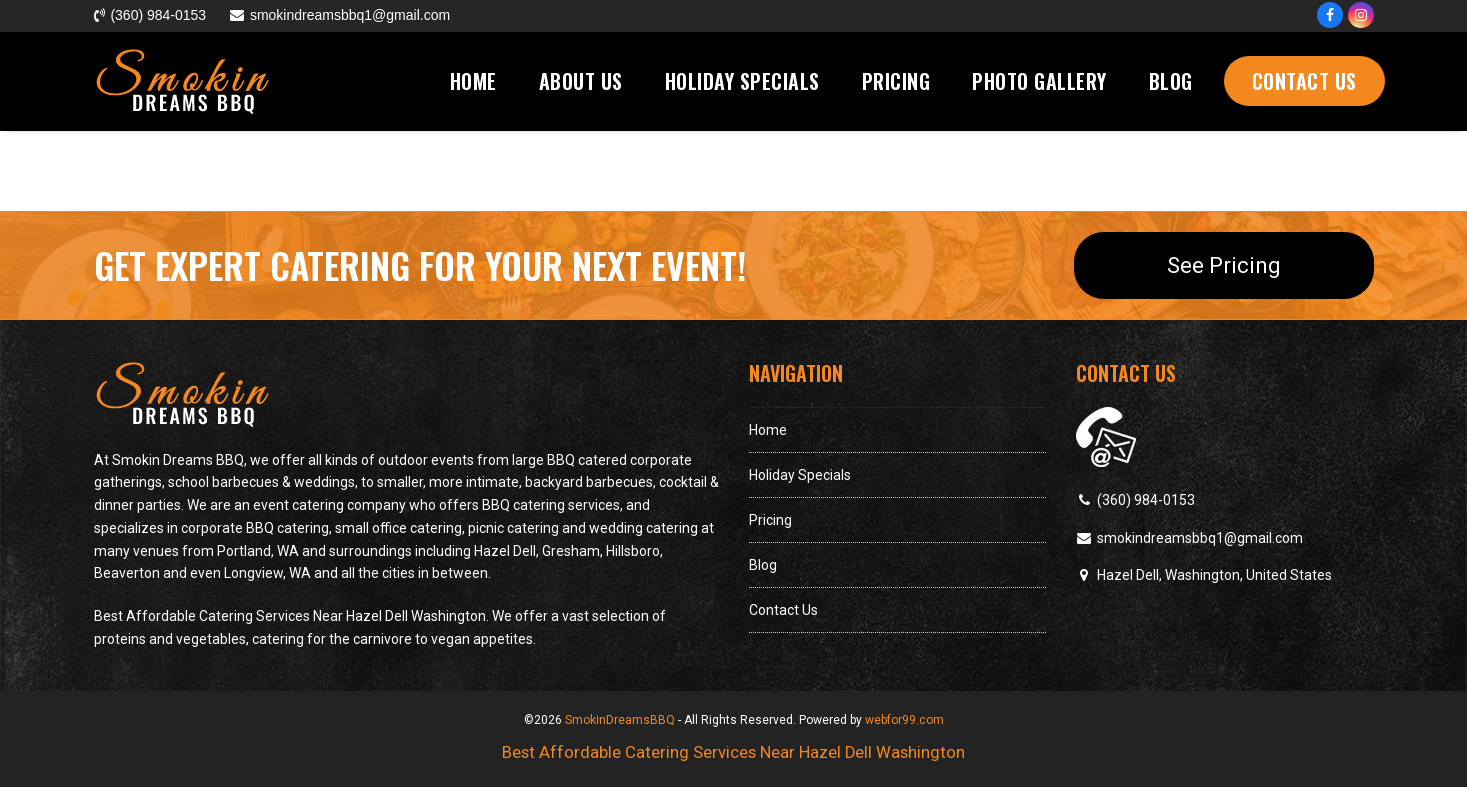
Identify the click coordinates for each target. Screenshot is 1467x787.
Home (768, 430)
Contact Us (783, 610)
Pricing (770, 520)
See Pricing (1224, 265)
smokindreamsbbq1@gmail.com (1200, 538)
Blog (763, 565)
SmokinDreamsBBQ (620, 720)
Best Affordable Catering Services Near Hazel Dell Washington (733, 752)
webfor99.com (904, 720)
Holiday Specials (800, 475)
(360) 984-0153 (1146, 500)
